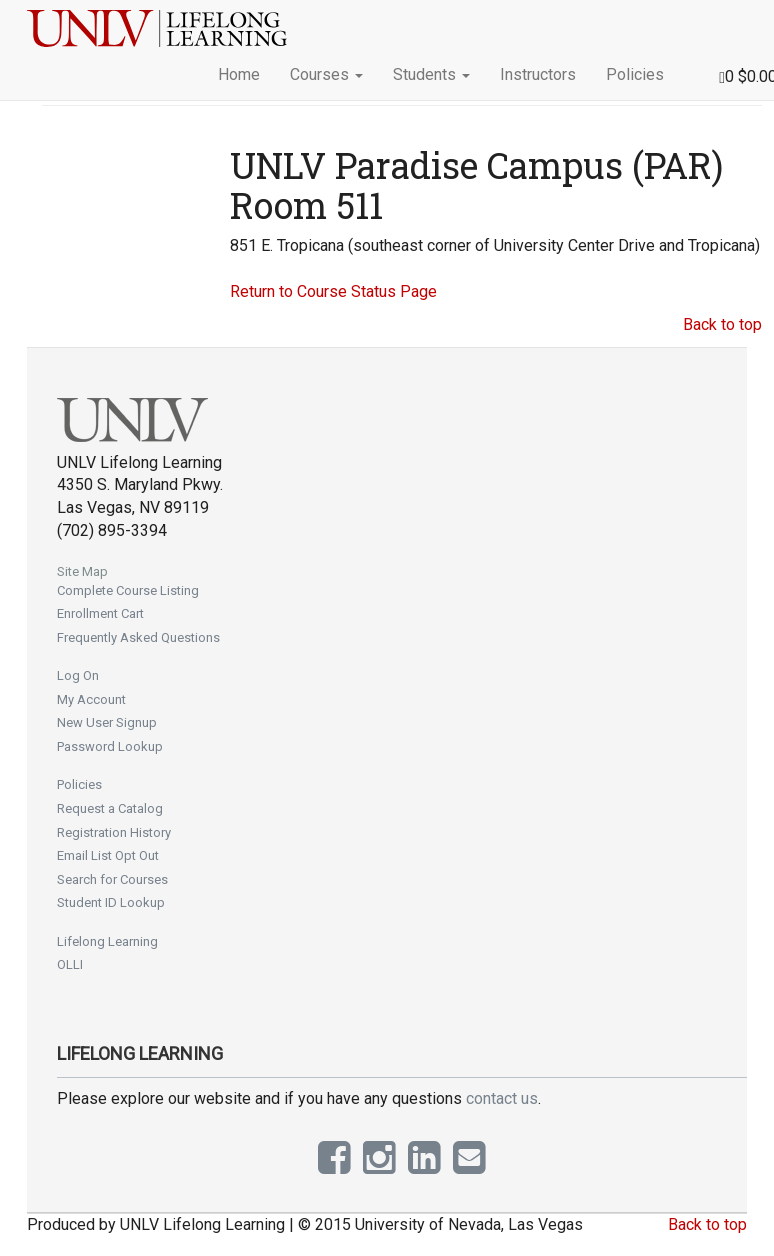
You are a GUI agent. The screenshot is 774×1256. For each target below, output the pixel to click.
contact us (502, 1098)
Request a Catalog (110, 808)
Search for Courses (112, 879)
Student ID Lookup (111, 902)
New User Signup (107, 722)
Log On (78, 675)
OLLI (70, 964)
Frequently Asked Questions (138, 637)
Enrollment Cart (100, 613)
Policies (635, 74)
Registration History (114, 832)
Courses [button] (326, 74)
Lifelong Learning (107, 941)
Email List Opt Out (108, 855)
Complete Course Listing (128, 590)
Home (239, 74)
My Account (91, 699)
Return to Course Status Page (333, 291)
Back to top (722, 324)
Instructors (538, 74)
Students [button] (431, 74)
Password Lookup (110, 746)
